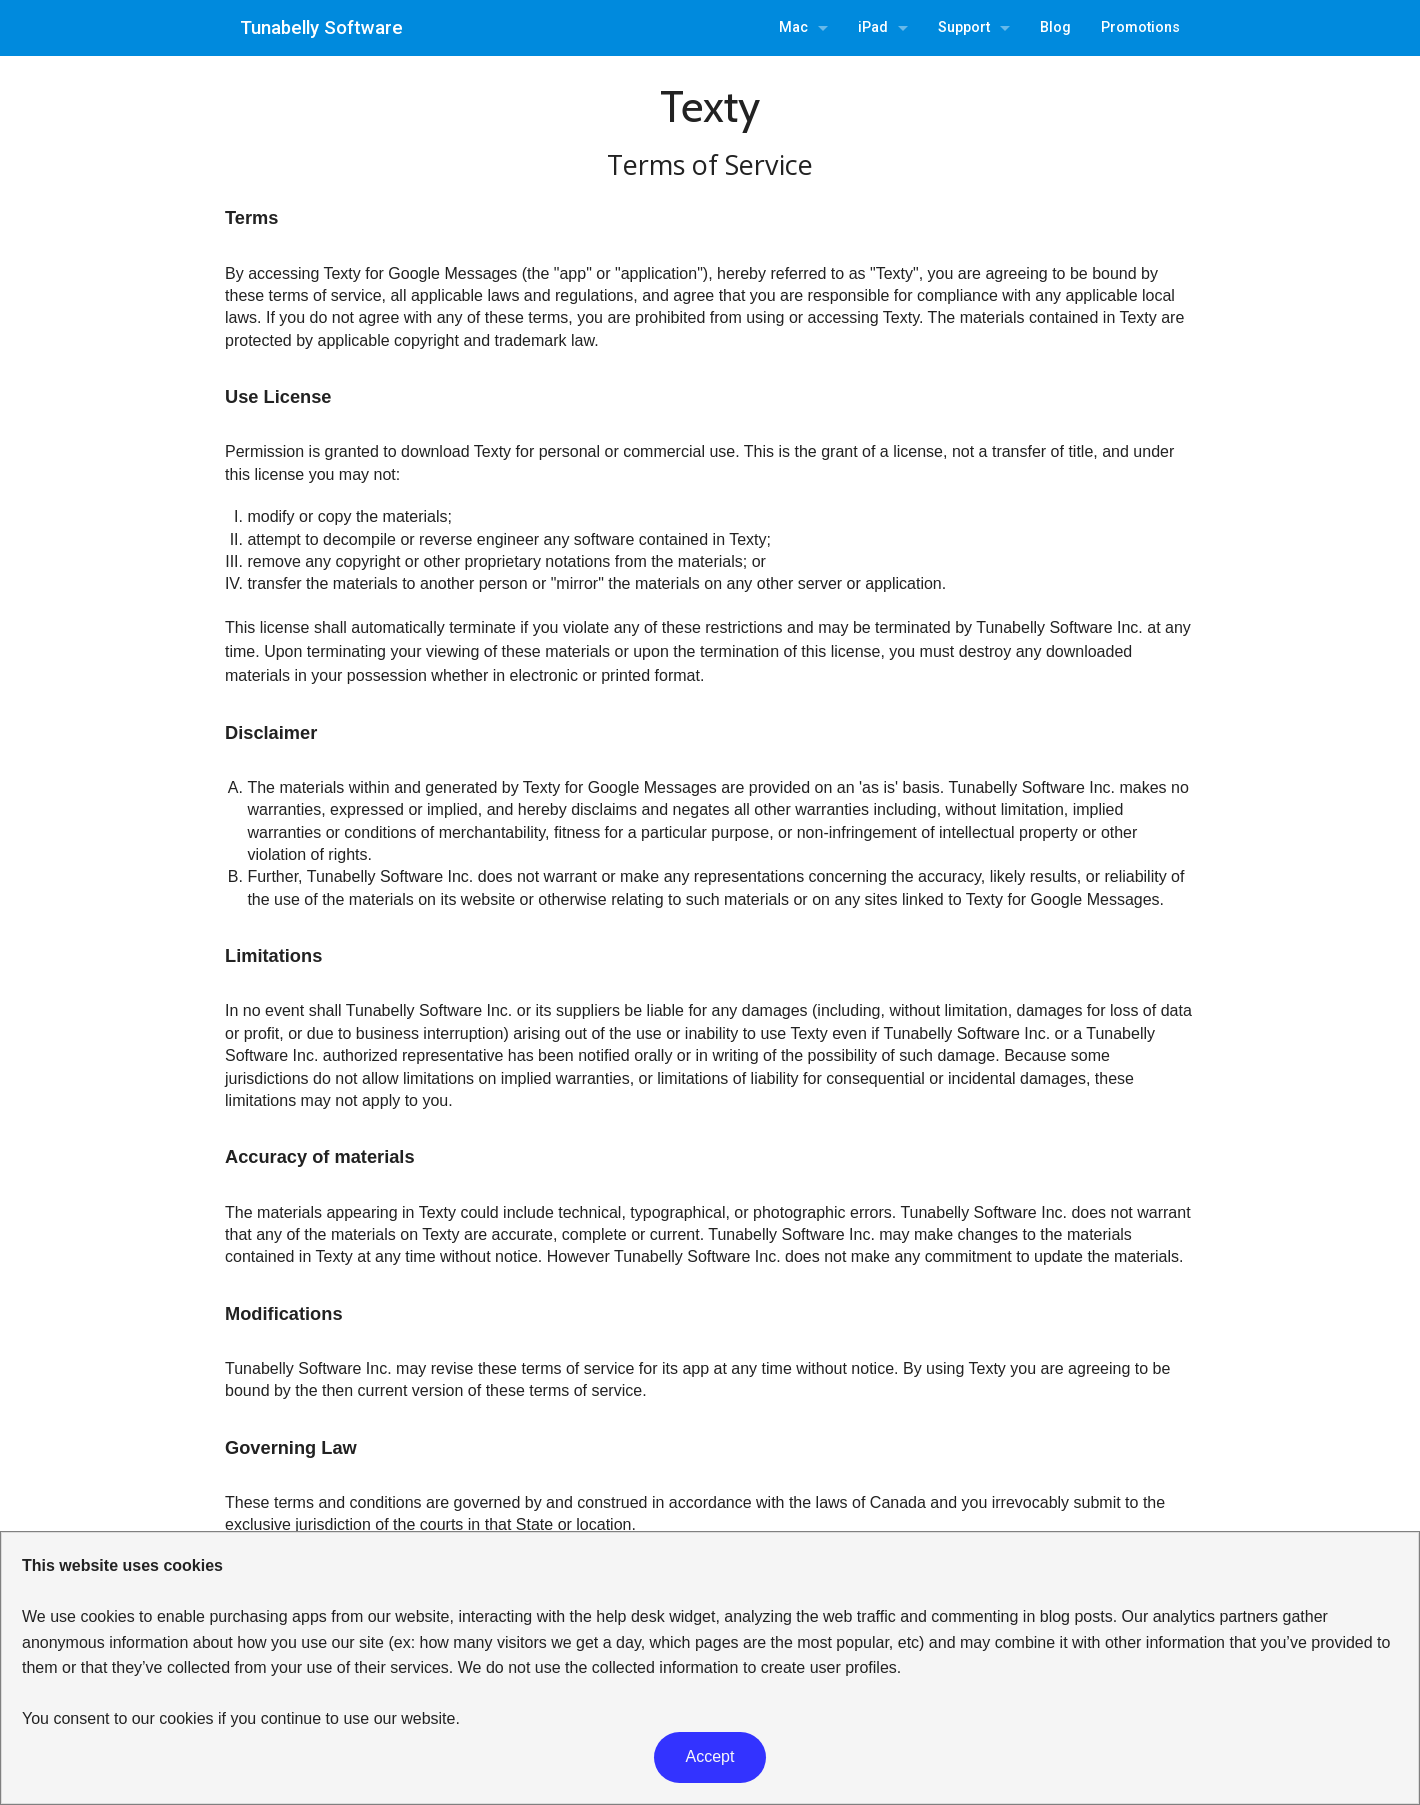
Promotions (1140, 27)
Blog (1055, 27)
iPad (873, 27)
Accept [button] (710, 1756)
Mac (793, 27)
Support (964, 27)
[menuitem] (803, 28)
